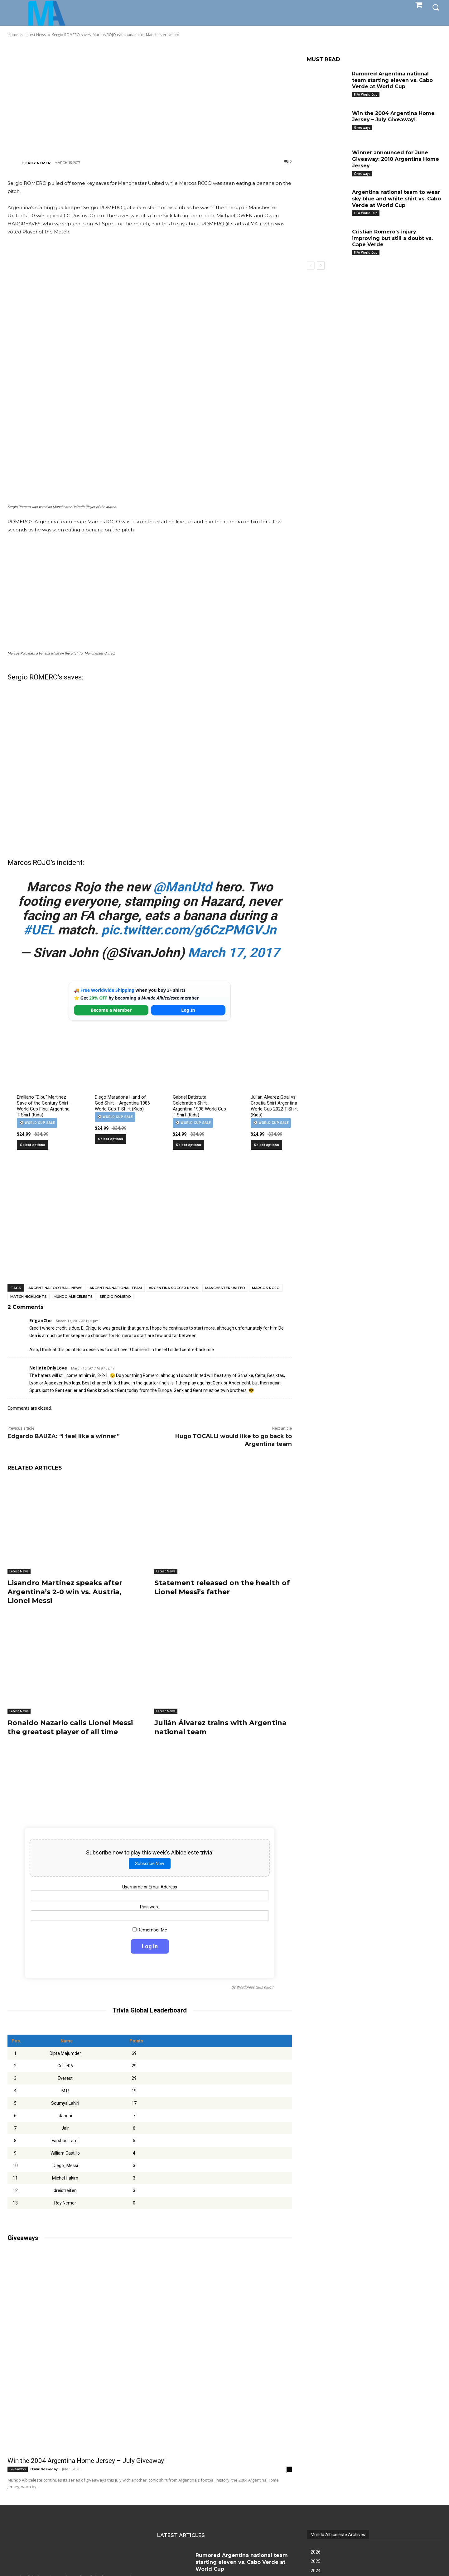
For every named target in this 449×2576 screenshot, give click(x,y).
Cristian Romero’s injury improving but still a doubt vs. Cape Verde (392, 238)
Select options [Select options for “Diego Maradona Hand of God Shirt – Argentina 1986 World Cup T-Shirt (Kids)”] (110, 1139)
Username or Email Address (149, 1887)
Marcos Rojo (266, 1288)
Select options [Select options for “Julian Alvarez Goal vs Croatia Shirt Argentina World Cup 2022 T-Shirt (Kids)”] (266, 1145)
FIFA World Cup (366, 94)
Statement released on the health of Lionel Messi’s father (222, 1587)
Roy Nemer (39, 163)
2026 (316, 2552)
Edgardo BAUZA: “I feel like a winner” (63, 1436)
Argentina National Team (115, 1288)
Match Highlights (28, 1296)
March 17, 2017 (233, 952)
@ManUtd (182, 887)
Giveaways (17, 2469)
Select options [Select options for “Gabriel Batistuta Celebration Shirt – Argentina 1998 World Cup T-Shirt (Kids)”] (188, 1145)
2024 (316, 2570)
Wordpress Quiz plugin (255, 1987)
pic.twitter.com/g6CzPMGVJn (188, 930)
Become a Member (111, 1010)
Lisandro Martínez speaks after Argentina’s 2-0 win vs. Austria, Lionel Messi (64, 1592)
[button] (436, 7)
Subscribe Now (149, 1863)
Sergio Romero (115, 1296)
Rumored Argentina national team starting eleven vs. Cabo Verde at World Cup (392, 80)
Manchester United (225, 1288)
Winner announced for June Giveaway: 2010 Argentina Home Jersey (395, 159)
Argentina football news (55, 1288)
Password (150, 1907)
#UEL (39, 930)
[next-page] (321, 265)
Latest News (19, 1571)
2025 (316, 2561)
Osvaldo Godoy (44, 2469)
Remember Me (150, 1929)
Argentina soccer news (173, 1288)
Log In (188, 1010)
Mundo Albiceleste (73, 1296)
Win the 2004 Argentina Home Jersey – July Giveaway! (86, 2460)
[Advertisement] (149, 98)
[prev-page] (311, 265)
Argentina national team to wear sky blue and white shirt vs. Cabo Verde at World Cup (396, 198)
